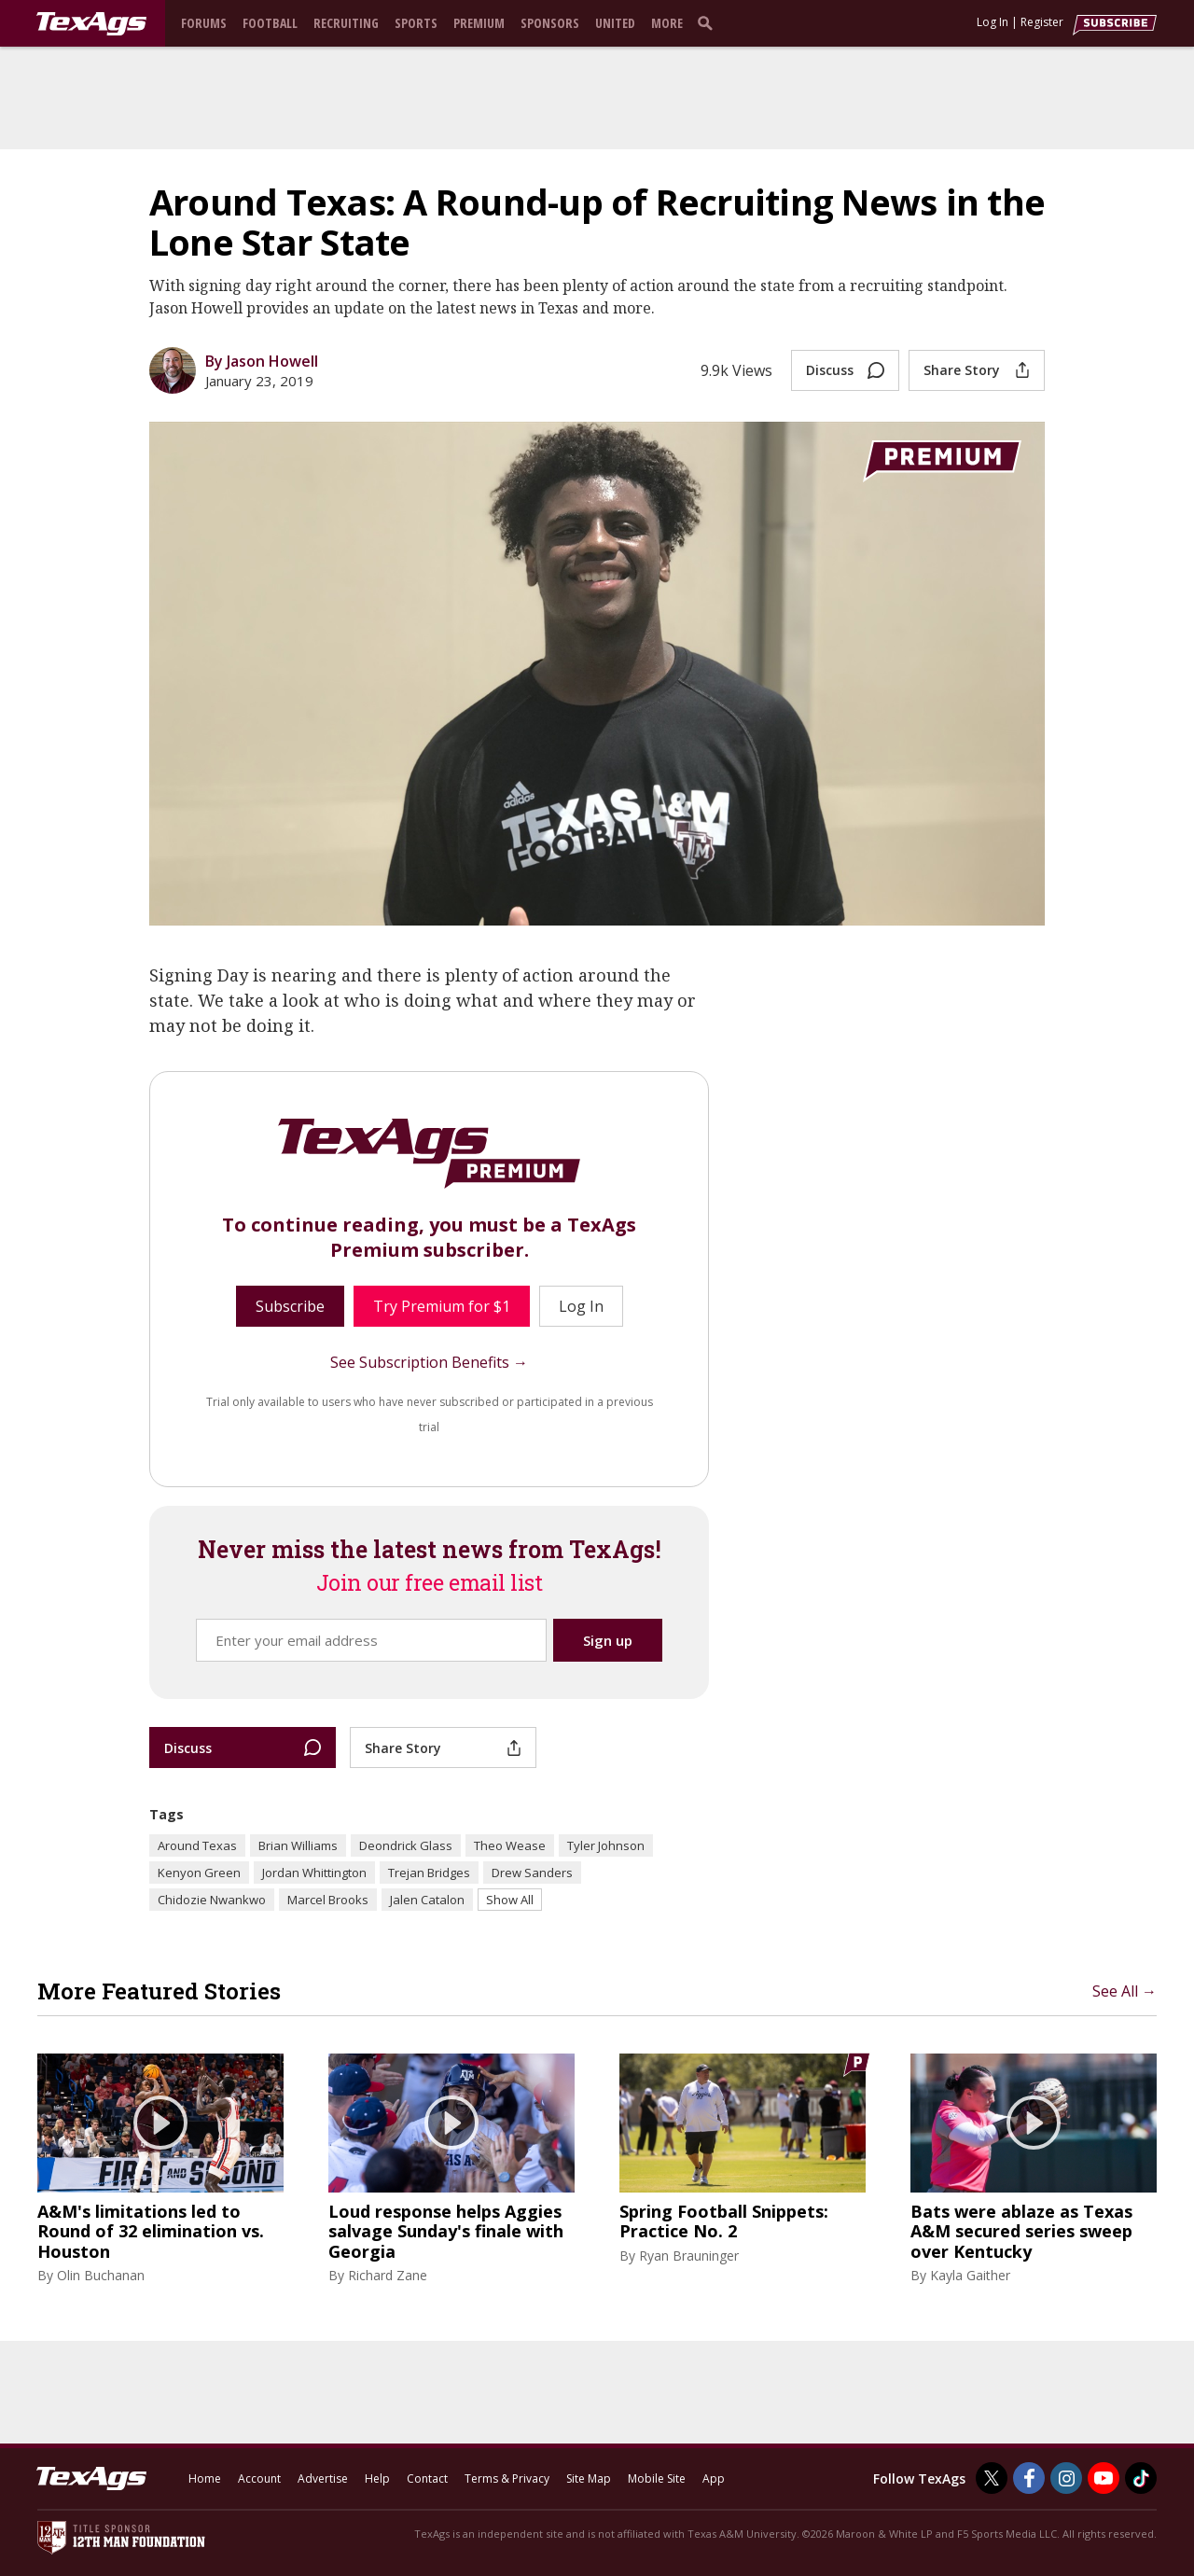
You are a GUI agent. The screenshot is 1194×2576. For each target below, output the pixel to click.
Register (1041, 22)
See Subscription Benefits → (429, 1362)
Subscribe (290, 1306)
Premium (479, 23)
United (615, 23)
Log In (992, 22)
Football (270, 23)
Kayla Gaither (970, 2275)
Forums (204, 23)
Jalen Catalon (427, 1899)
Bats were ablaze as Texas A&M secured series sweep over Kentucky (1021, 2232)
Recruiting (346, 23)
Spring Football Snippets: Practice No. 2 (723, 2222)
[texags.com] (91, 24)
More (667, 23)
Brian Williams (298, 1845)
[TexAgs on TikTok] (1141, 2478)
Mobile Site (657, 2478)
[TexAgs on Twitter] (991, 2478)
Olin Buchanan (101, 2275)
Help (377, 2478)
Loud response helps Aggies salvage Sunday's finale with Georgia (445, 2232)
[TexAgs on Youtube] (1103, 2478)
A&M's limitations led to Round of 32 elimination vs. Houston (150, 2232)
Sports (416, 23)
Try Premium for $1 (441, 1306)
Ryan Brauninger (689, 2255)
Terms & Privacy (507, 2478)
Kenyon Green (199, 1872)
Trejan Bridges (429, 1872)
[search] (709, 22)
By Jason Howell (261, 361)
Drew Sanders (532, 1872)
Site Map (588, 2478)
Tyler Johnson (606, 1845)
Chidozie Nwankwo (212, 1899)
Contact (427, 2478)
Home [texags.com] (204, 2478)
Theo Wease (510, 1845)
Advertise (323, 2478)
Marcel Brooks (327, 1899)
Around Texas (197, 1845)
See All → (1124, 1991)
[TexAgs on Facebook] (1029, 2478)
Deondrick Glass (405, 1845)
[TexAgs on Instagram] (1066, 2478)
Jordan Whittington (314, 1872)
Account (259, 2478)
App (713, 2478)
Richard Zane (387, 2275)
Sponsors (550, 23)
